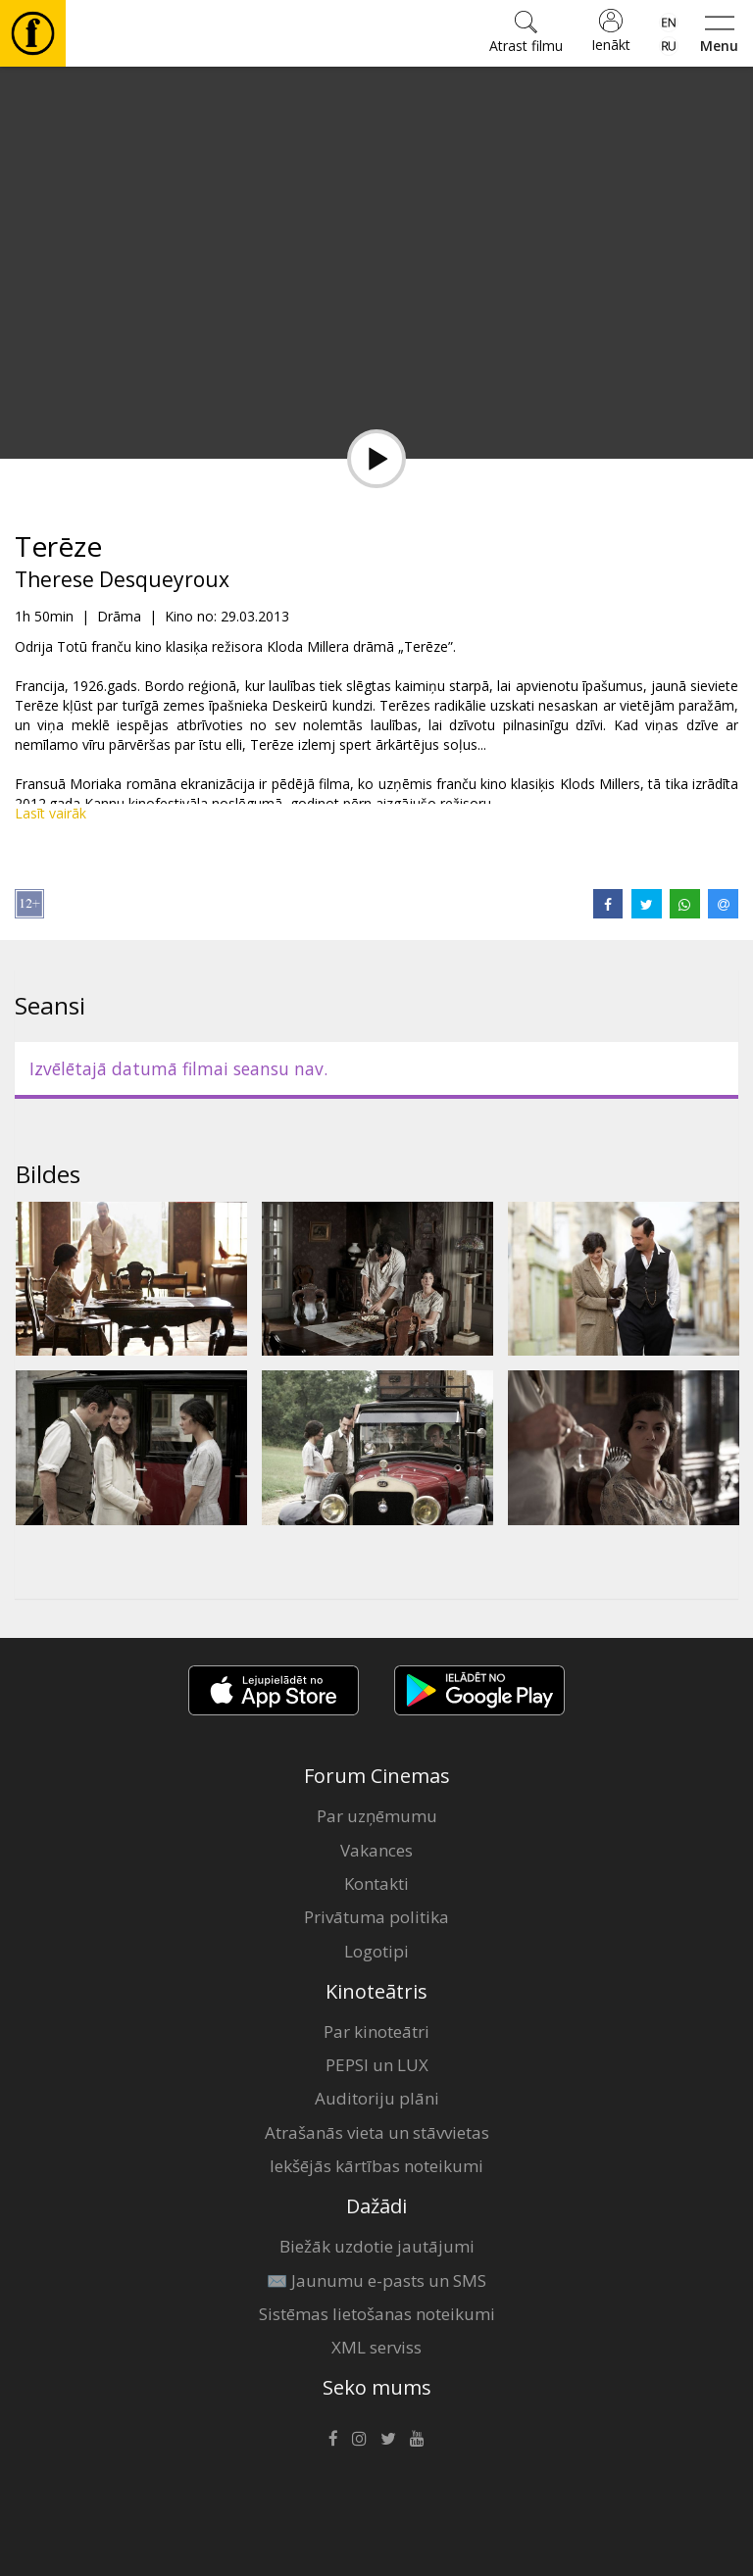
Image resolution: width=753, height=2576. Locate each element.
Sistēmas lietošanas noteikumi (377, 2314)
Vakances (376, 1850)
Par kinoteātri (376, 2031)
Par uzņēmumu (377, 1816)
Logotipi (376, 1951)
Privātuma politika (376, 1917)
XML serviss (376, 2347)
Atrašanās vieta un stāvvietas (377, 2132)
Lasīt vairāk (50, 813)
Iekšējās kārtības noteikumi (376, 2166)
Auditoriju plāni (377, 2098)
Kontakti (376, 1883)
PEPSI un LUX (377, 2065)
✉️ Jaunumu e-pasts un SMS (376, 2280)
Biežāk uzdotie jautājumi (377, 2246)
